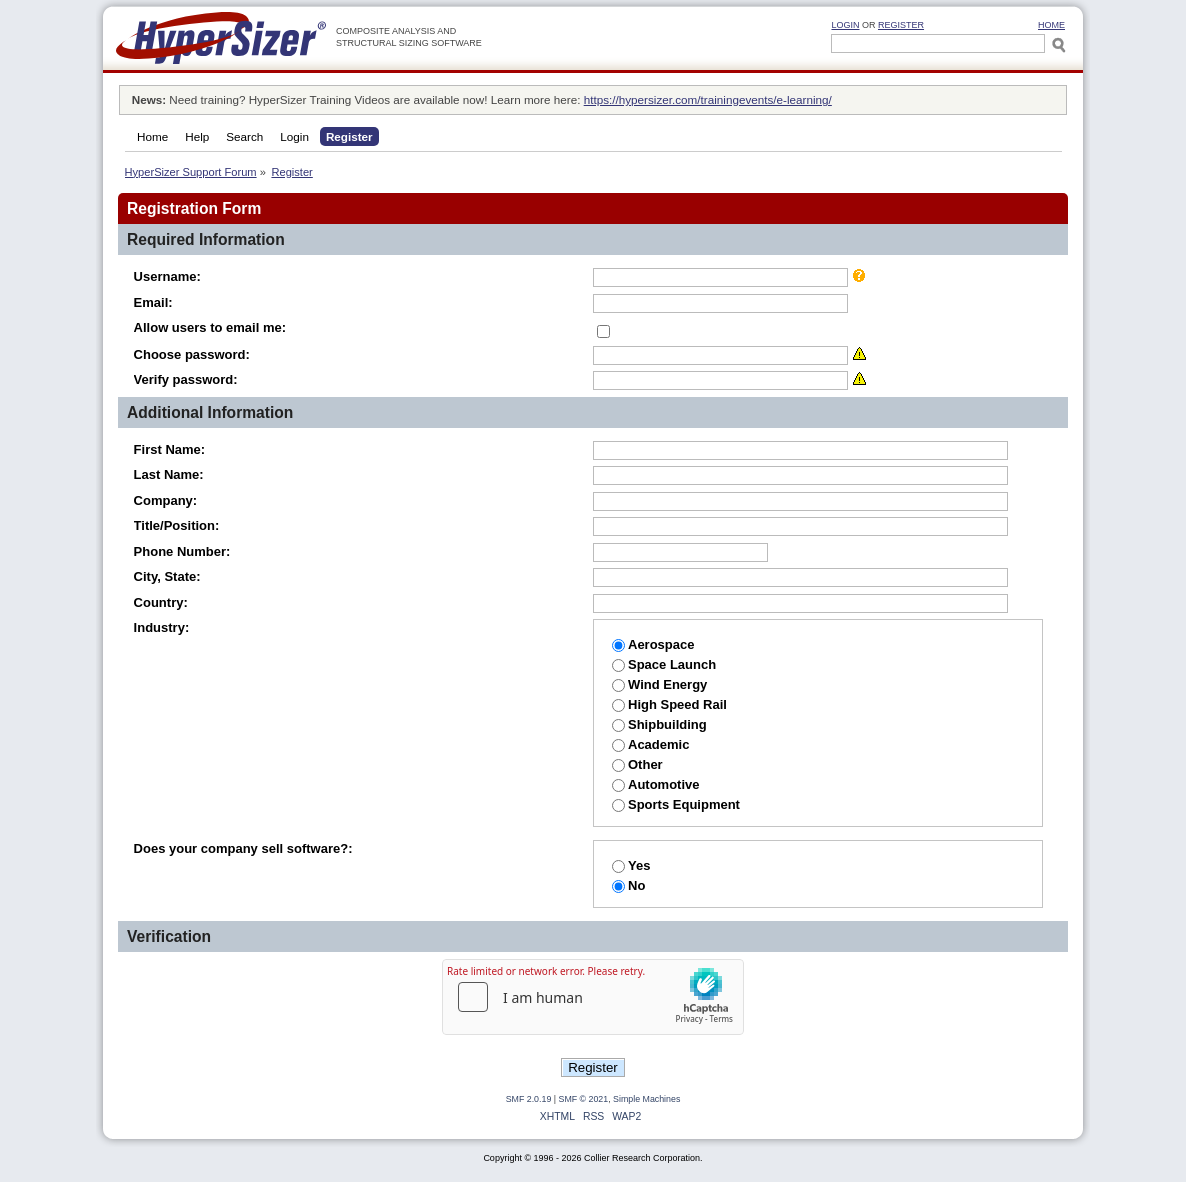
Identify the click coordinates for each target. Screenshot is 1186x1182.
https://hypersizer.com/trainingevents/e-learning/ (708, 99)
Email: (153, 302)
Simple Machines (646, 1099)
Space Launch (664, 664)
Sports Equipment (676, 804)
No (628, 885)
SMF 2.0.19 (529, 1099)
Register (901, 25)
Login (845, 25)
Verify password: (186, 379)
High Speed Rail (669, 704)
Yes (631, 865)
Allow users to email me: (210, 327)
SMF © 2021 (584, 1099)
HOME (1051, 25)
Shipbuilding (659, 724)
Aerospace (653, 644)
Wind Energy (659, 684)
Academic (650, 744)
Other (637, 764)
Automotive (656, 784)
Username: (167, 276)
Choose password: (192, 354)
